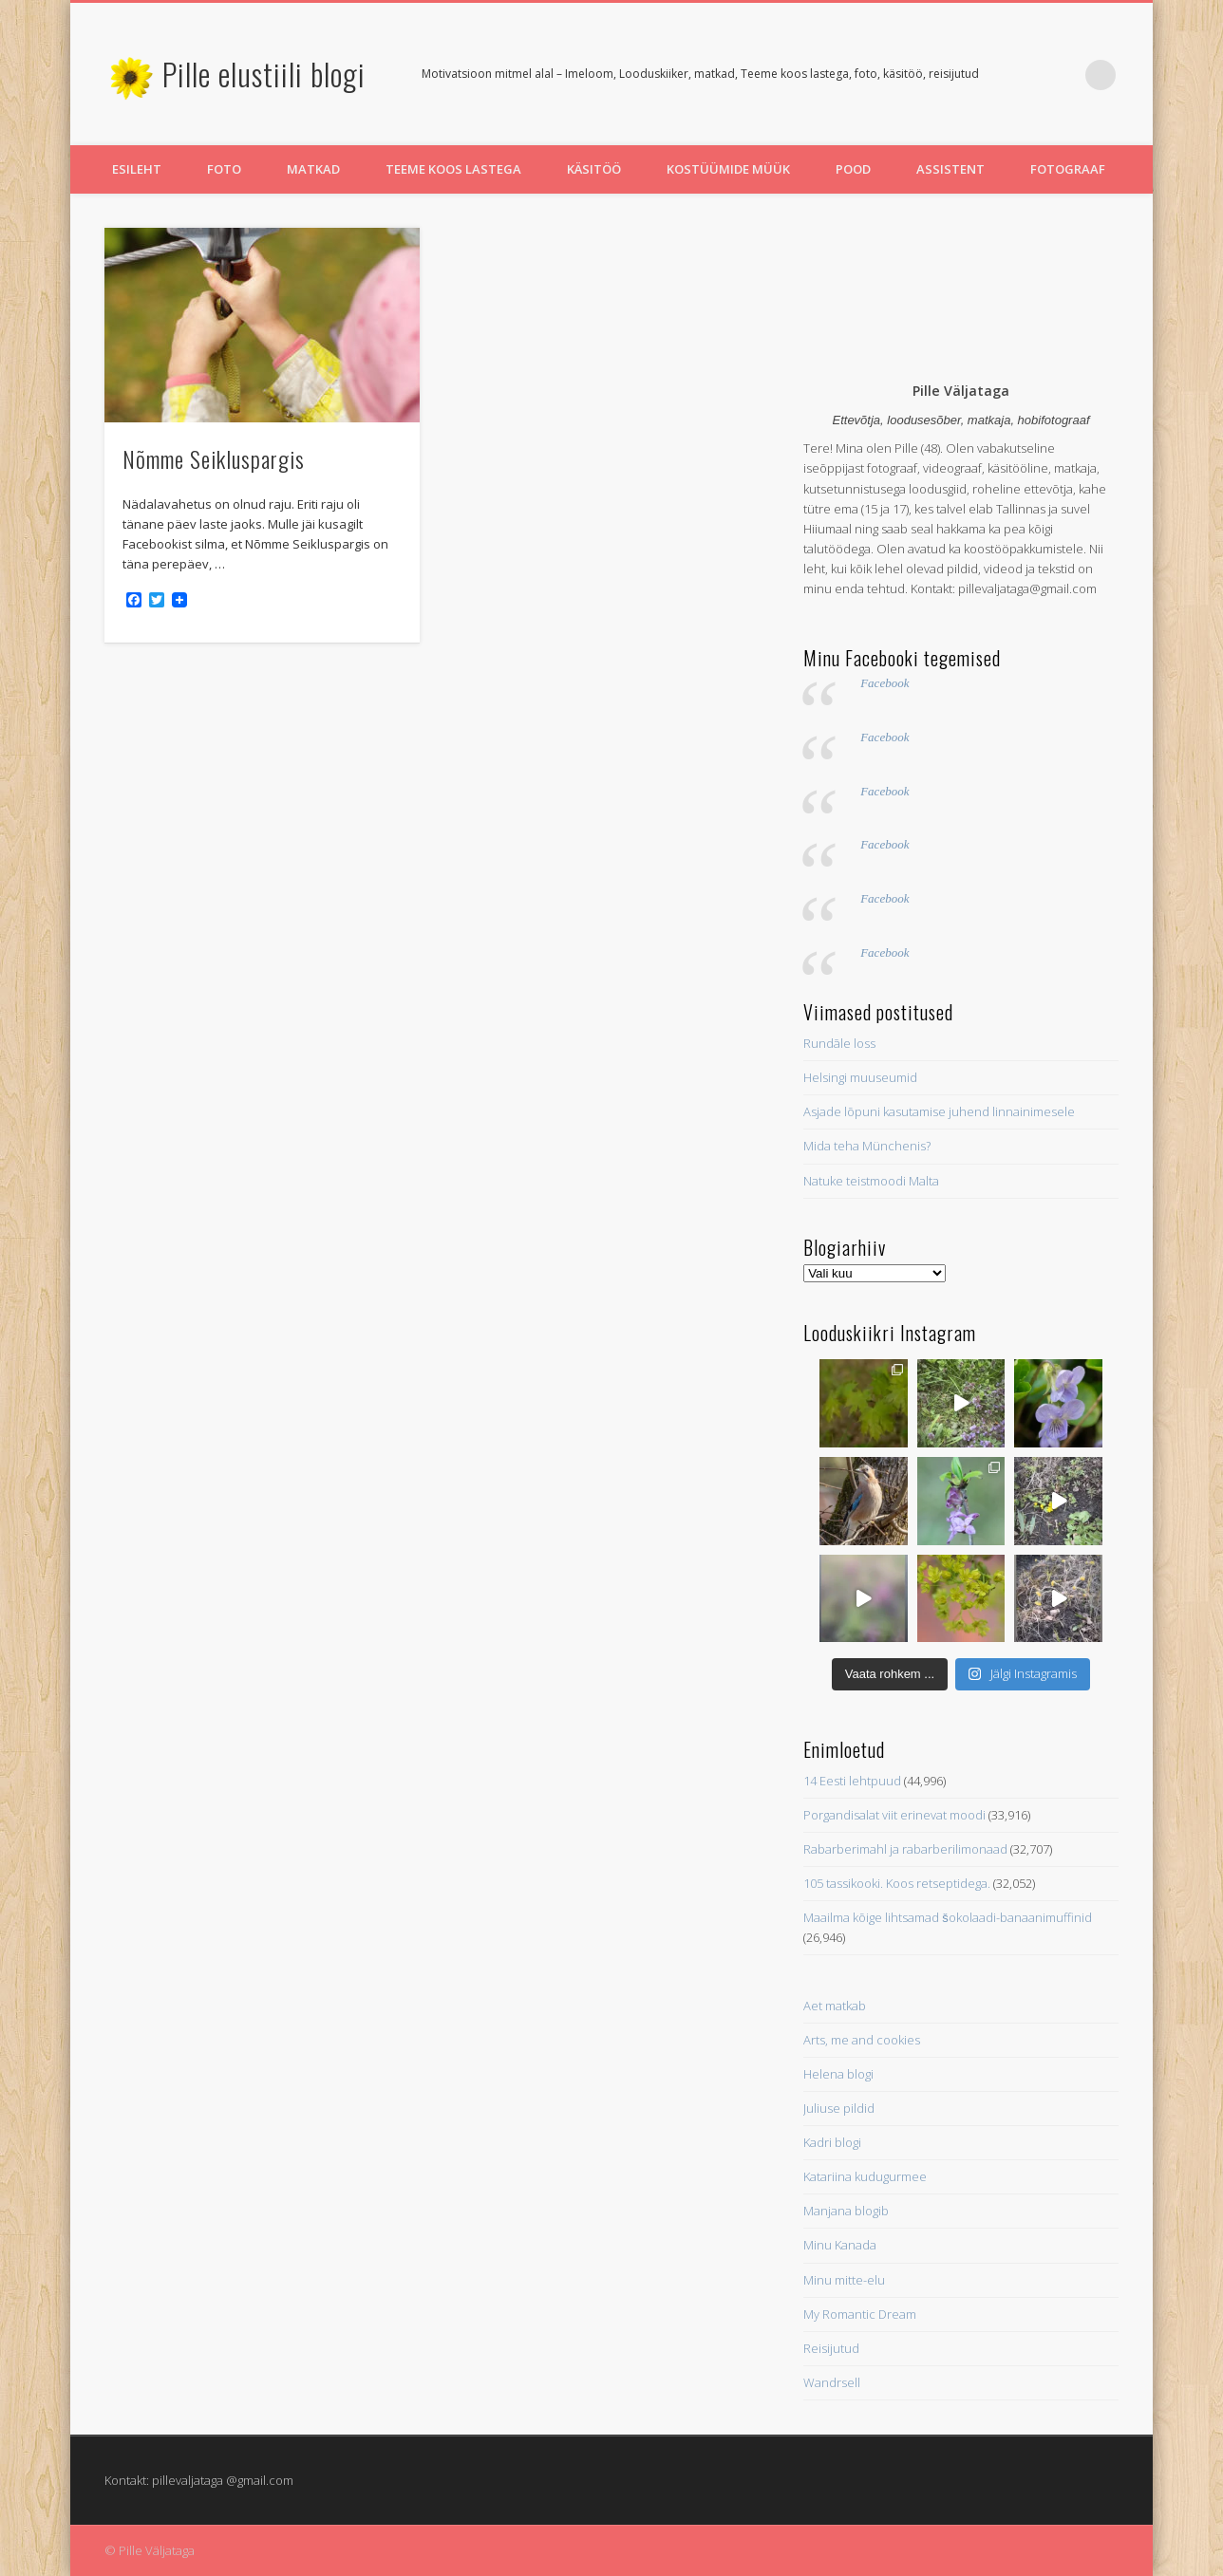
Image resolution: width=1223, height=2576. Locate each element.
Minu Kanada (839, 2244)
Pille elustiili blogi (264, 73)
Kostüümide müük (728, 168)
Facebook (884, 683)
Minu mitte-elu (844, 2279)
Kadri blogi (832, 2142)
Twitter (1022, 75)
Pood (853, 168)
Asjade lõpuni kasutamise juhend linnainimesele (939, 1111)
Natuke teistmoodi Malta (871, 1180)
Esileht (136, 168)
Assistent (950, 168)
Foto (224, 168)
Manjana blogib (846, 2210)
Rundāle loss (839, 1043)
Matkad (313, 168)
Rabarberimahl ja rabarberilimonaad (905, 1848)
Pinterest (1061, 75)
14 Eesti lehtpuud (852, 1780)
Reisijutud (831, 2348)
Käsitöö (594, 168)
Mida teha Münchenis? (867, 1145)
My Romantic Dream (859, 2314)
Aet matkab (834, 2005)
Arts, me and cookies (861, 2039)
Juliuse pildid (839, 2108)
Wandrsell (831, 2382)
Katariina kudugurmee (865, 2176)
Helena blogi (838, 2073)
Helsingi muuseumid (860, 1077)
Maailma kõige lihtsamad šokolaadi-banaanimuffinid (947, 1917)
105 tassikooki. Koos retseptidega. (896, 1883)
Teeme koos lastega (453, 168)
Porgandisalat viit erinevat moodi (894, 1814)
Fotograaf (1067, 168)
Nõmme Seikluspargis (213, 458)
